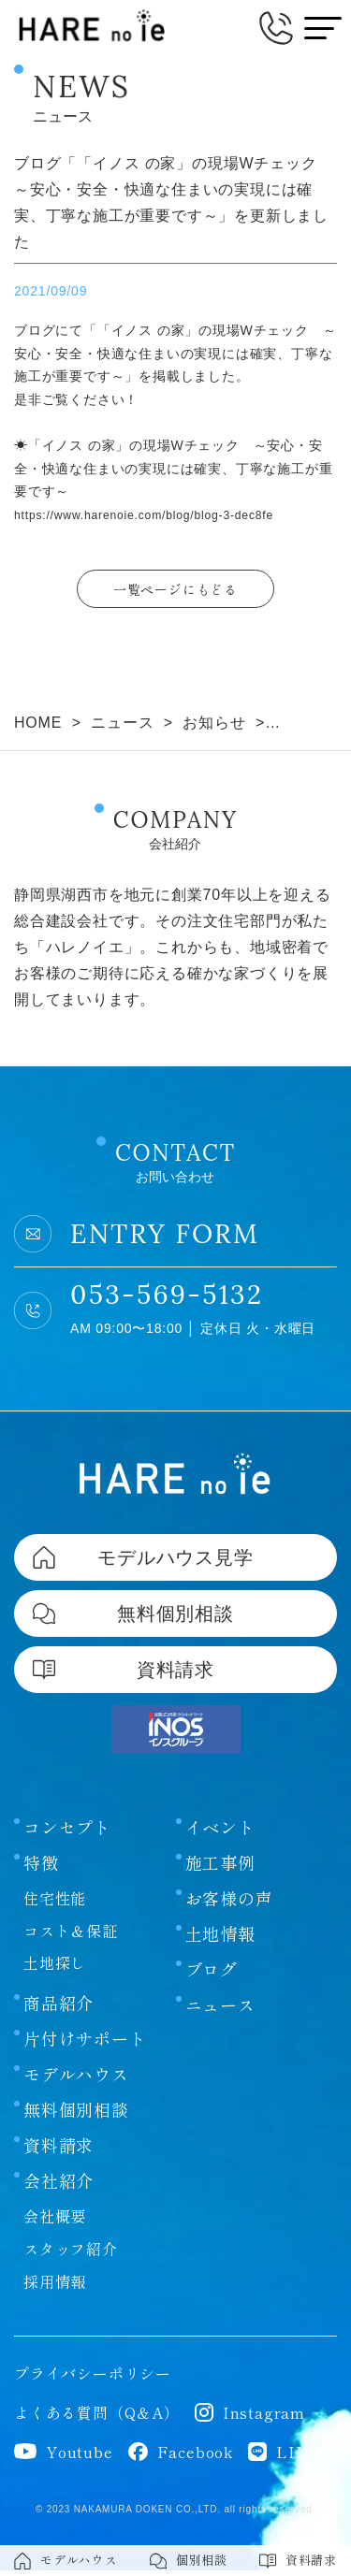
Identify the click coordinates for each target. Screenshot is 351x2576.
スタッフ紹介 (70, 2255)
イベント (220, 1832)
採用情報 (54, 2288)
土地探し (54, 1969)
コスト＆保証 (70, 1936)
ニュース (220, 2010)
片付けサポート (85, 2044)
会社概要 (54, 2222)
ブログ (211, 1974)
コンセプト (67, 1832)
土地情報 (220, 1939)
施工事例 (220, 1868)
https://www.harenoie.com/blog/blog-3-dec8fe (162, 514)
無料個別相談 (76, 2115)
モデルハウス (76, 2080)
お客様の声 (229, 1903)
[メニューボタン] (323, 28)
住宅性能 (54, 1903)
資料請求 (58, 2151)
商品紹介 (58, 2009)
